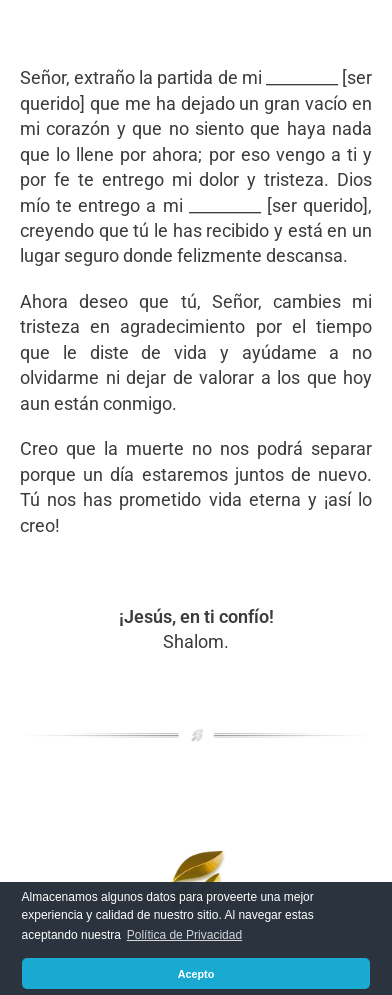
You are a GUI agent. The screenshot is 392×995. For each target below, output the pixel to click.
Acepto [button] (196, 974)
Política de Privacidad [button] (184, 935)
